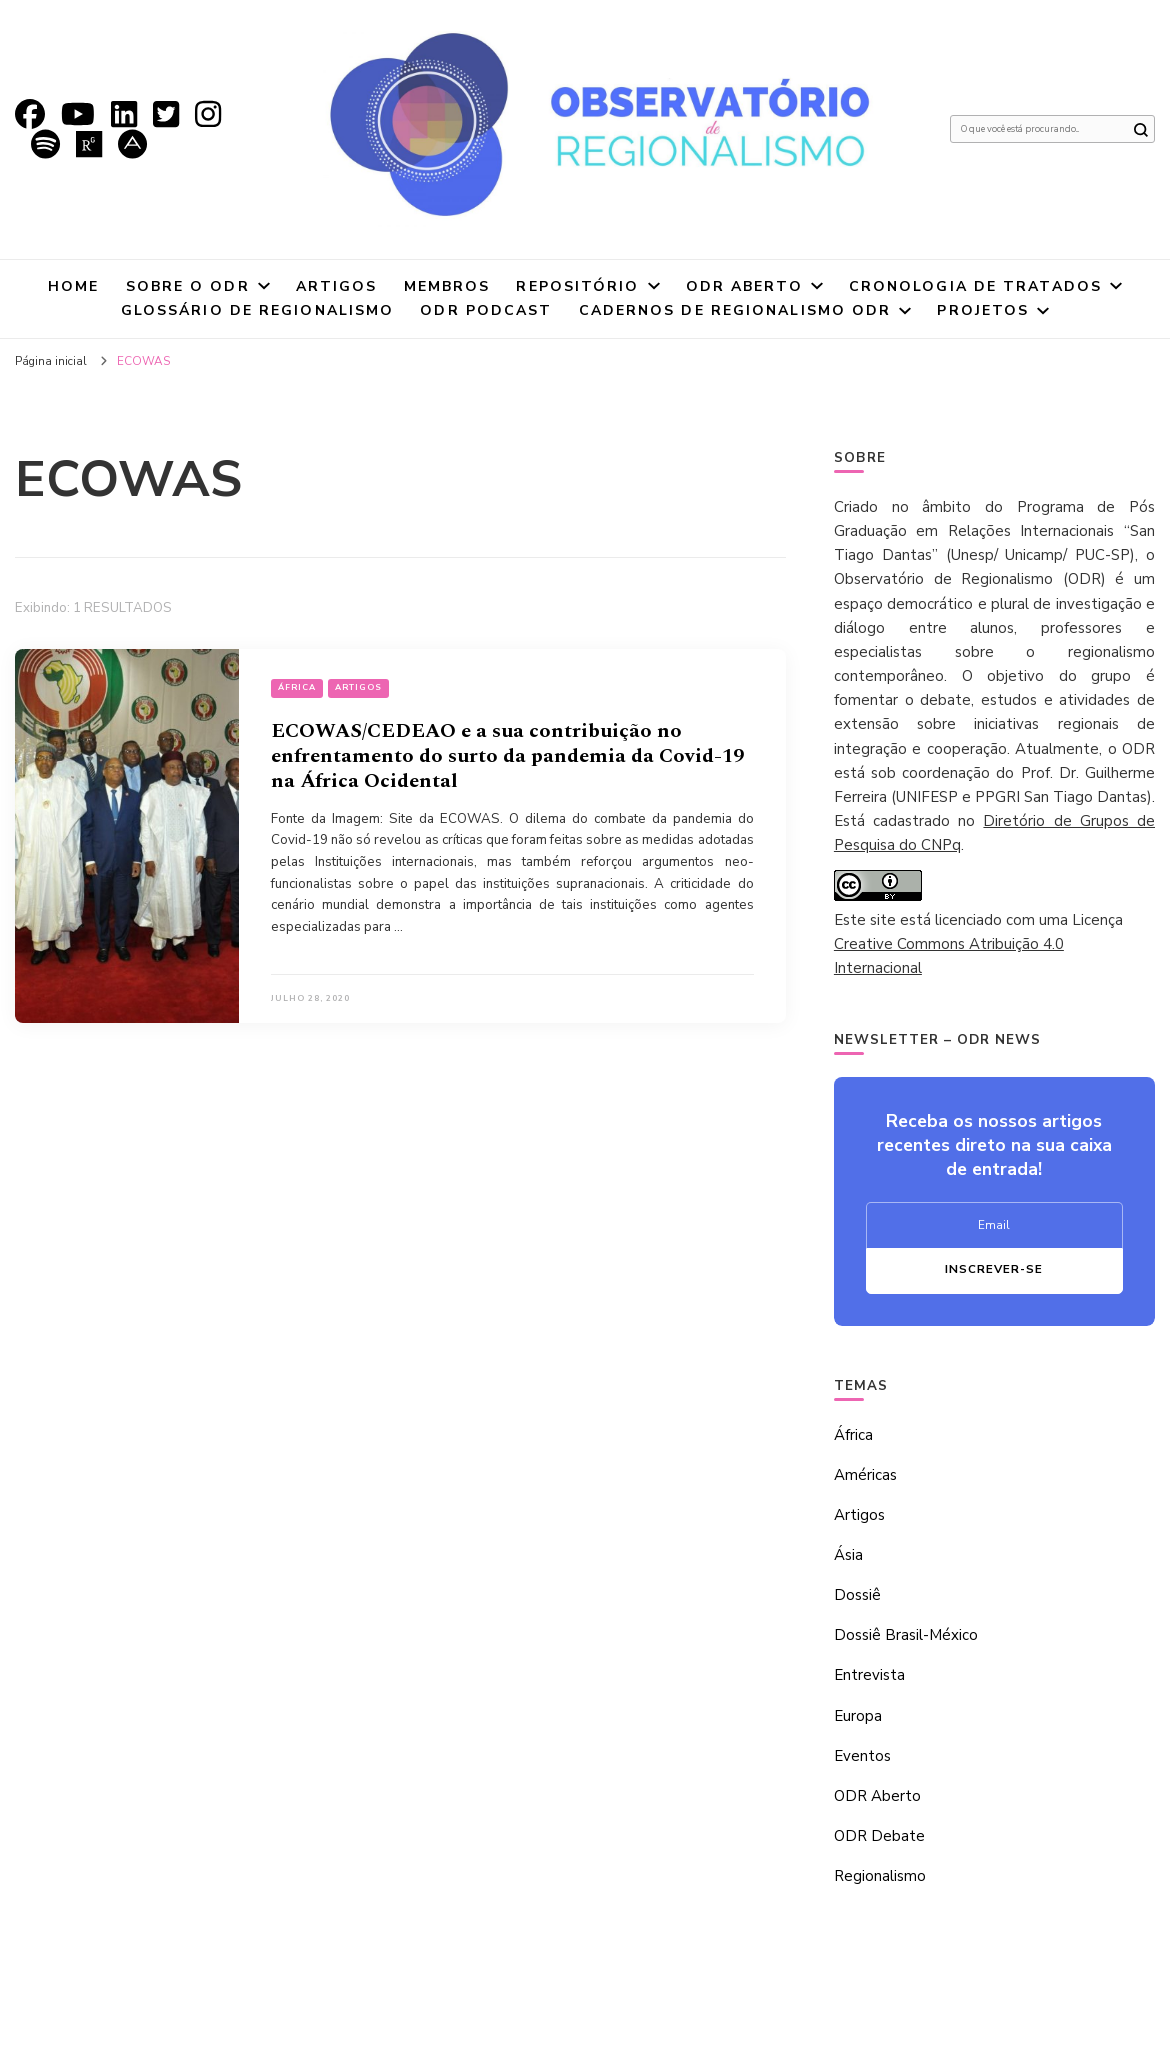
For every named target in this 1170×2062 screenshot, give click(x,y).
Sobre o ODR (188, 286)
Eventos (862, 1756)
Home (73, 286)
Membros (447, 286)
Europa (858, 1716)
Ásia (848, 1555)
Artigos (337, 286)
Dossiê (857, 1595)
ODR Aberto (744, 286)
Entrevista (869, 1675)
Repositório (577, 286)
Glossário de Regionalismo (258, 310)
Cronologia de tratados (975, 286)
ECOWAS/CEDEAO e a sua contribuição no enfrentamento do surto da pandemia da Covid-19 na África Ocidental (507, 756)
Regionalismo (880, 1876)
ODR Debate (879, 1836)
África (297, 687)
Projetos (983, 310)
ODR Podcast (486, 310)
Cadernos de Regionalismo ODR (735, 310)
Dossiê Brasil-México (906, 1635)
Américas (865, 1475)
